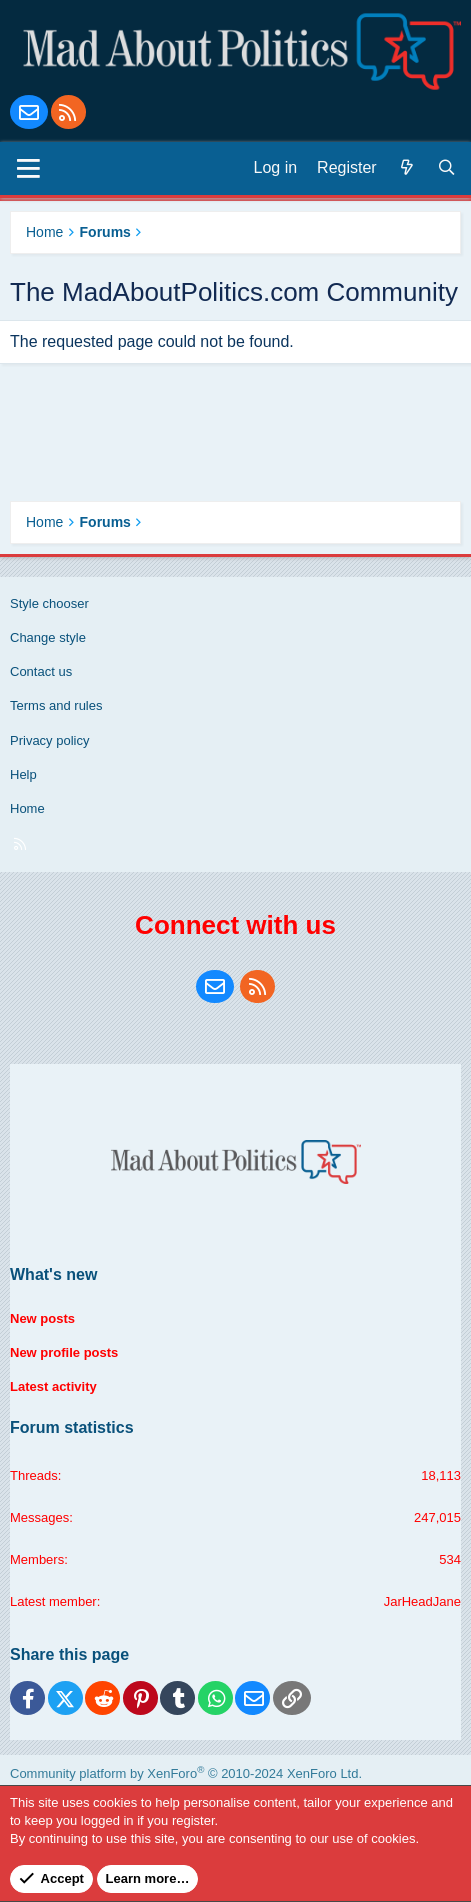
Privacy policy (49, 740)
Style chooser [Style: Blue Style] (49, 603)
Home (27, 808)
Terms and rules (56, 705)
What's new (53, 1274)
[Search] (447, 168)
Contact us (41, 671)
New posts (42, 1318)
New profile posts (64, 1352)
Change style (48, 637)
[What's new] (407, 168)
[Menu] (28, 168)
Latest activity (53, 1386)
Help (23, 774)
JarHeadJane (422, 1601)
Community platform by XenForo (186, 1773)
